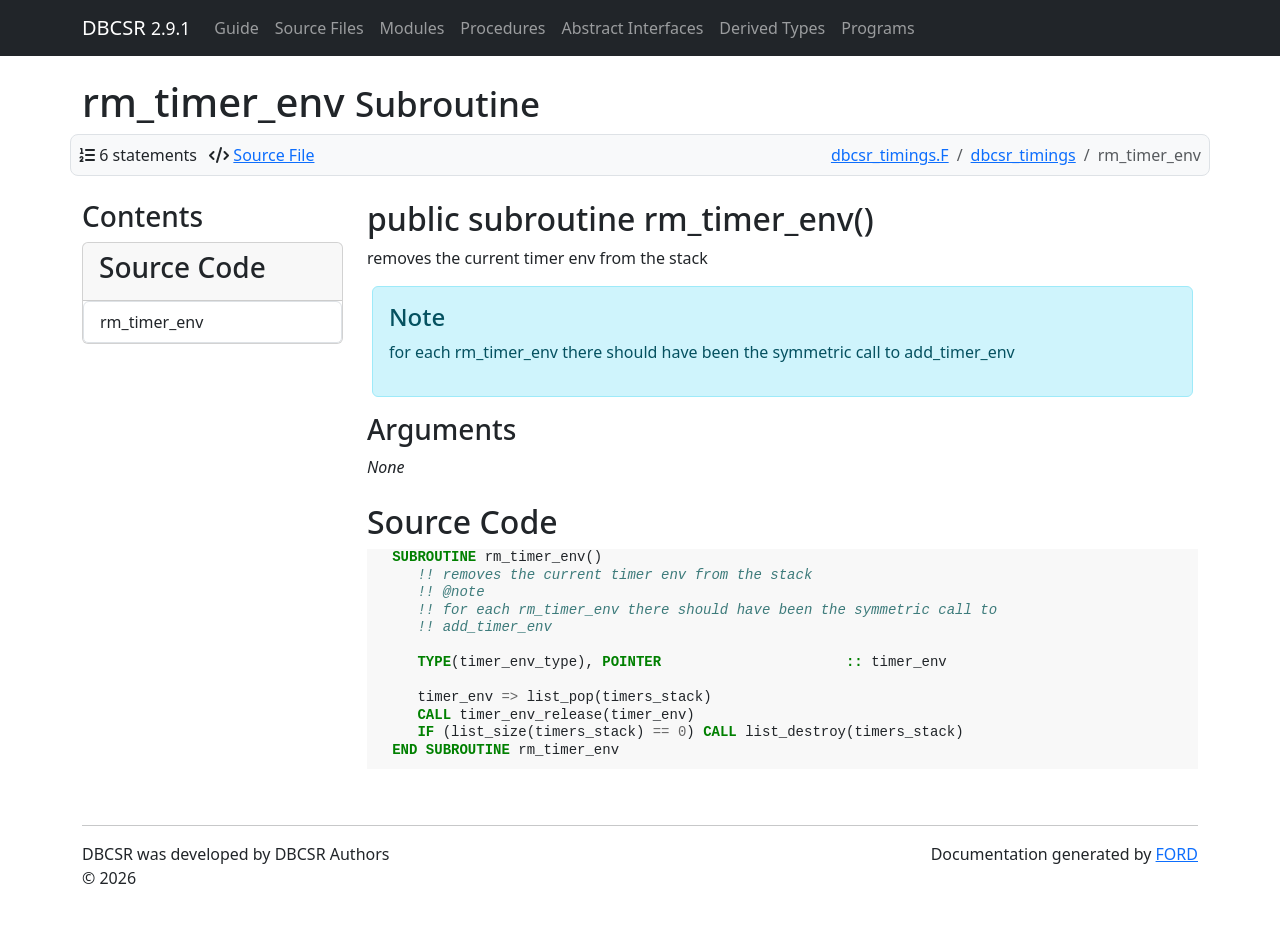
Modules (412, 28)
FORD (1177, 854)
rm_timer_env (151, 322)
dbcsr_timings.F (890, 155)
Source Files (319, 28)
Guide (236, 28)
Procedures (502, 28)
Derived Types (772, 28)
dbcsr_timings (1023, 155)
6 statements (148, 155)
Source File (273, 155)
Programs (877, 28)
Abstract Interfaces (632, 28)
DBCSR (136, 27)
